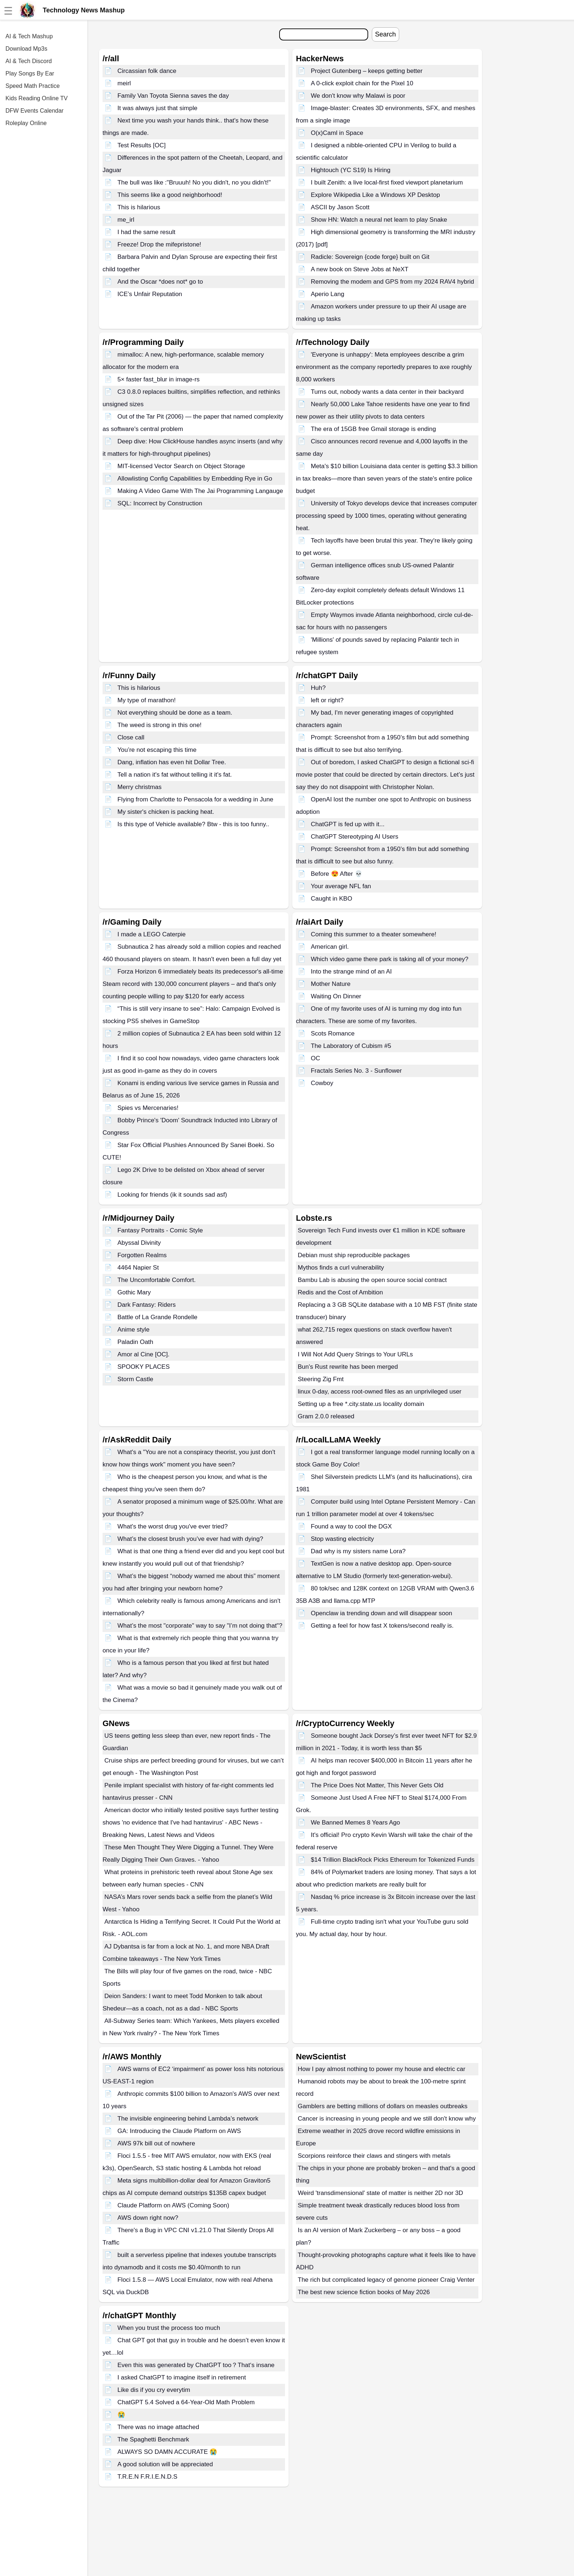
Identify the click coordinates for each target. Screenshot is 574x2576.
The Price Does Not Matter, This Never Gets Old (377, 1785)
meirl (124, 83)
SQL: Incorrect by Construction (160, 503)
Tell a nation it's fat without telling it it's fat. (175, 774)
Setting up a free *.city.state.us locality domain (361, 1403)
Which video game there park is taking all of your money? (390, 959)
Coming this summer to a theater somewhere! (373, 934)
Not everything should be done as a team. (175, 712)
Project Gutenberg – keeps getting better (367, 70)
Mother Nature (331, 983)
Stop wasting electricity (342, 1538)
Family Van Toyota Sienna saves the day (173, 95)
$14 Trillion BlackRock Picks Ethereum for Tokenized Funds (393, 1859)
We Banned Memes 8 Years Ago (355, 1822)
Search (385, 34)
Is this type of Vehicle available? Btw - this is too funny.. (193, 824)
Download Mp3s (26, 49)
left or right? (327, 700)
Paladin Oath (135, 1341)
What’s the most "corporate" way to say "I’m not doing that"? (200, 1625)
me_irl (126, 219)
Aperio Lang (327, 294)
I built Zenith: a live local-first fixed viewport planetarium (387, 182)
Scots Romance (333, 1033)
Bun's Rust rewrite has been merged (348, 1366)
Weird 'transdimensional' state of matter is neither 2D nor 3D (380, 2193)
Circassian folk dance (147, 70)
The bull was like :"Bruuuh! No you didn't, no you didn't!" (194, 182)
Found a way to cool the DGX (351, 1526)
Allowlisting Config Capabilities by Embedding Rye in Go (195, 478)
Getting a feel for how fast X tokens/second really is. (382, 1625)
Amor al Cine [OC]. (144, 1354)
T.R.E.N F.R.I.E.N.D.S (147, 2476)
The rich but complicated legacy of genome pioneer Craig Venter (386, 2279)
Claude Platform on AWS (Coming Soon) (173, 2205)
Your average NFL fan (341, 886)
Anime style (134, 1329)
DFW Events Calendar (34, 111)
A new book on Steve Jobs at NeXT (359, 269)
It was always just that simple (157, 108)
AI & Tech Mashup (29, 36)
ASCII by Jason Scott (340, 207)
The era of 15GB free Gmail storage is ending (373, 429)
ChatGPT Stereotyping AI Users (354, 836)
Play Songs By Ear (29, 73)
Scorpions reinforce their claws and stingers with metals (374, 2155)
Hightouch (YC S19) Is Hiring (350, 170)
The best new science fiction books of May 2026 (364, 2292)
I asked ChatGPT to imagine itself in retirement (182, 2377)
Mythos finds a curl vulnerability (341, 1267)
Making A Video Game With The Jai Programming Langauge (200, 490)
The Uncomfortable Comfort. (157, 1280)
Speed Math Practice (32, 86)
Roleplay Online (26, 123)
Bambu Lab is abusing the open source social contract (372, 1280)
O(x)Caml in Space (337, 132)
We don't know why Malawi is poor (358, 95)
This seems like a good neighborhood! (170, 194)
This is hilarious (139, 207)
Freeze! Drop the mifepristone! (159, 244)
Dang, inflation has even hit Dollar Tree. (172, 762)
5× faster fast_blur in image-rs (159, 379)
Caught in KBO (331, 898)
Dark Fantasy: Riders (147, 1304)
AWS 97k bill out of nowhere (156, 2143)
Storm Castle (135, 1379)
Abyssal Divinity (139, 1242)
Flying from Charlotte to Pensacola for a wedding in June (195, 799)
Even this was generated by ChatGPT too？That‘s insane (196, 2365)
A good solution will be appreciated (165, 2464)
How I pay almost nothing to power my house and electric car (381, 2069)
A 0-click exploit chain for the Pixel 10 (362, 83)
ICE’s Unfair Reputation (150, 294)
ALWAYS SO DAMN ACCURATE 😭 (167, 2451)
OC (315, 1058)
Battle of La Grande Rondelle (157, 1317)
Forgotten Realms (142, 1255)
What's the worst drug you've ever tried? (173, 1526)
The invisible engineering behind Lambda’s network (188, 2118)
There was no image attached (158, 2427)
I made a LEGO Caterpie (152, 934)
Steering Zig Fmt (321, 1379)
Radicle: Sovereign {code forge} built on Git (370, 256)
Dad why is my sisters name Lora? (358, 1551)
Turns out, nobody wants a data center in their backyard (387, 391)
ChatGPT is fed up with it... (348, 824)
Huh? (318, 687)
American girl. (330, 946)
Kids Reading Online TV (36, 98)
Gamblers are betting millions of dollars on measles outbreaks (382, 2106)
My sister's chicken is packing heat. (166, 811)
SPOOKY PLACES (144, 1366)
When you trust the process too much (169, 2327)
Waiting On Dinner (336, 996)
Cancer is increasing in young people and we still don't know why (387, 2118)
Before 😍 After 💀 (336, 873)
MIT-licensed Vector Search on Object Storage (181, 466)
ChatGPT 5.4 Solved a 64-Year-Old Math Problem (186, 2402)
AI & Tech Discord (28, 61)
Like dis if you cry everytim (154, 2389)
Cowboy (322, 1083)
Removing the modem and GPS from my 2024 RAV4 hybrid (392, 281)
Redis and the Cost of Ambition (340, 1292)
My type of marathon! (147, 700)
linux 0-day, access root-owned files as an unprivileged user (380, 1391)
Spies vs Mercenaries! (148, 1107)
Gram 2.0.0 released (326, 1416)
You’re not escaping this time (157, 749)
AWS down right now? (148, 2217)
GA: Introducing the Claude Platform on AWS (179, 2131)
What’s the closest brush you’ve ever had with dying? (190, 1538)
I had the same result (147, 232)
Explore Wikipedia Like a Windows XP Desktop (375, 194)
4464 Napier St (138, 1267)
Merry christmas (140, 787)
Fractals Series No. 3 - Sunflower (356, 1070)
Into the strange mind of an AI (351, 971)
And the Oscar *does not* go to (160, 281)
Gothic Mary (134, 1292)
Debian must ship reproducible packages (354, 1255)
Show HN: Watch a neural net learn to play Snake (379, 219)
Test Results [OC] (142, 145)
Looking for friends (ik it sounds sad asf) (172, 1194)
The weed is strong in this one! (160, 725)
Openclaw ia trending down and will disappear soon (381, 1613)
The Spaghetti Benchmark (153, 2439)
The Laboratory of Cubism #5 (351, 1045)
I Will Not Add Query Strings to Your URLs (355, 1354)
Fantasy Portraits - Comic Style (160, 1230)
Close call (131, 737)
